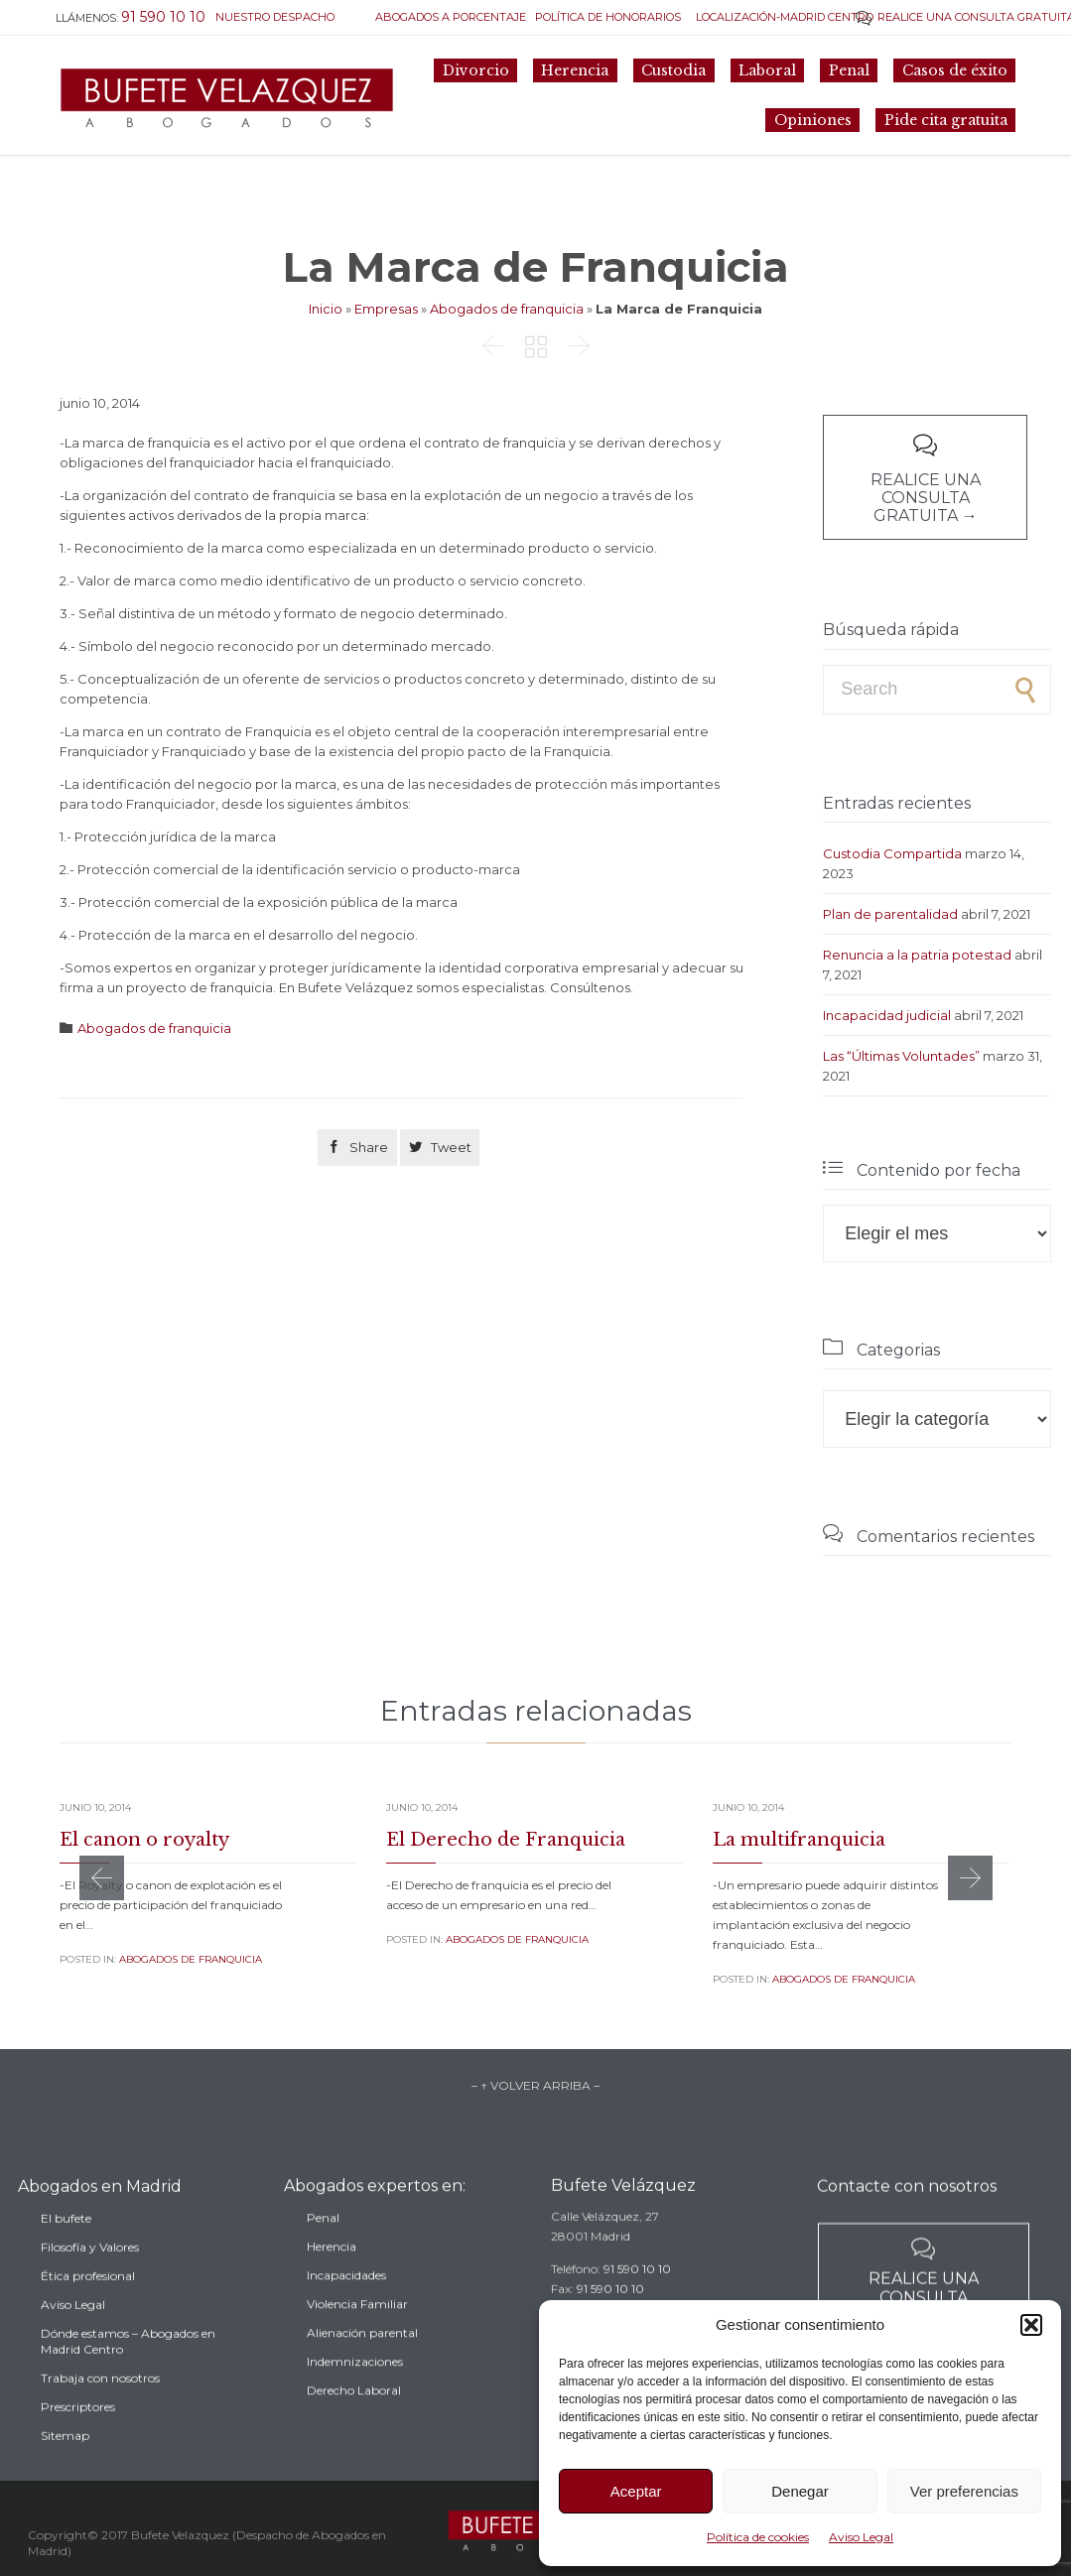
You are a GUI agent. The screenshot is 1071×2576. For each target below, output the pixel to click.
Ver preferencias (964, 2491)
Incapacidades (346, 2304)
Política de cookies (758, 2536)
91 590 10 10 (637, 2291)
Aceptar (636, 2491)
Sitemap (65, 2470)
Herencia (331, 2275)
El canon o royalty (144, 1840)
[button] (1031, 2325)
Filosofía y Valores (90, 2281)
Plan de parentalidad (890, 914)
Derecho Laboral (354, 2419)
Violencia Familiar (357, 2333)
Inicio (325, 309)
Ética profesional (88, 2310)
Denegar (800, 2491)
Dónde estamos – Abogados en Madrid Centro (128, 2376)
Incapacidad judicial (887, 1015)
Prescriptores (78, 2441)
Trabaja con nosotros (100, 2412)
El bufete (66, 2253)
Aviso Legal (861, 2536)
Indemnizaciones (355, 2390)
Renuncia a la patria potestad (917, 955)
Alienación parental (362, 2362)
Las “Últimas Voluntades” (901, 1056)
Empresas (386, 309)
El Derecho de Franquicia (505, 1840)
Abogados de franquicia (507, 309)
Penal (323, 2247)
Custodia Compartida (892, 853)
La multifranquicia (799, 1840)
